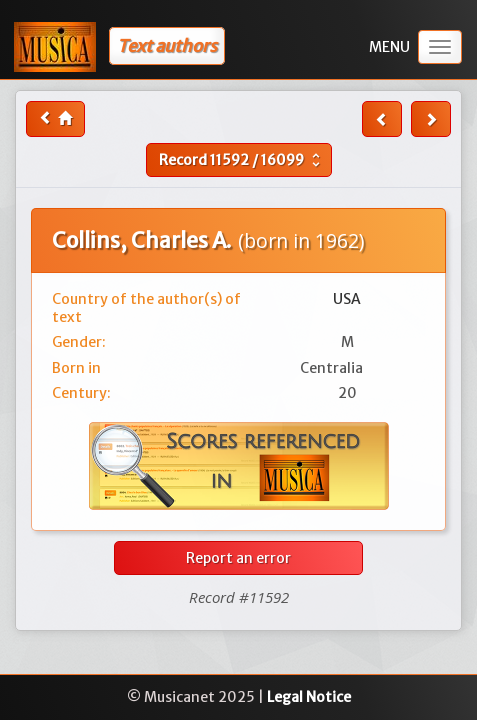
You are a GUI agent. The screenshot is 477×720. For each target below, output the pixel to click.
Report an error (238, 558)
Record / (242, 160)
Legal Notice (309, 697)
